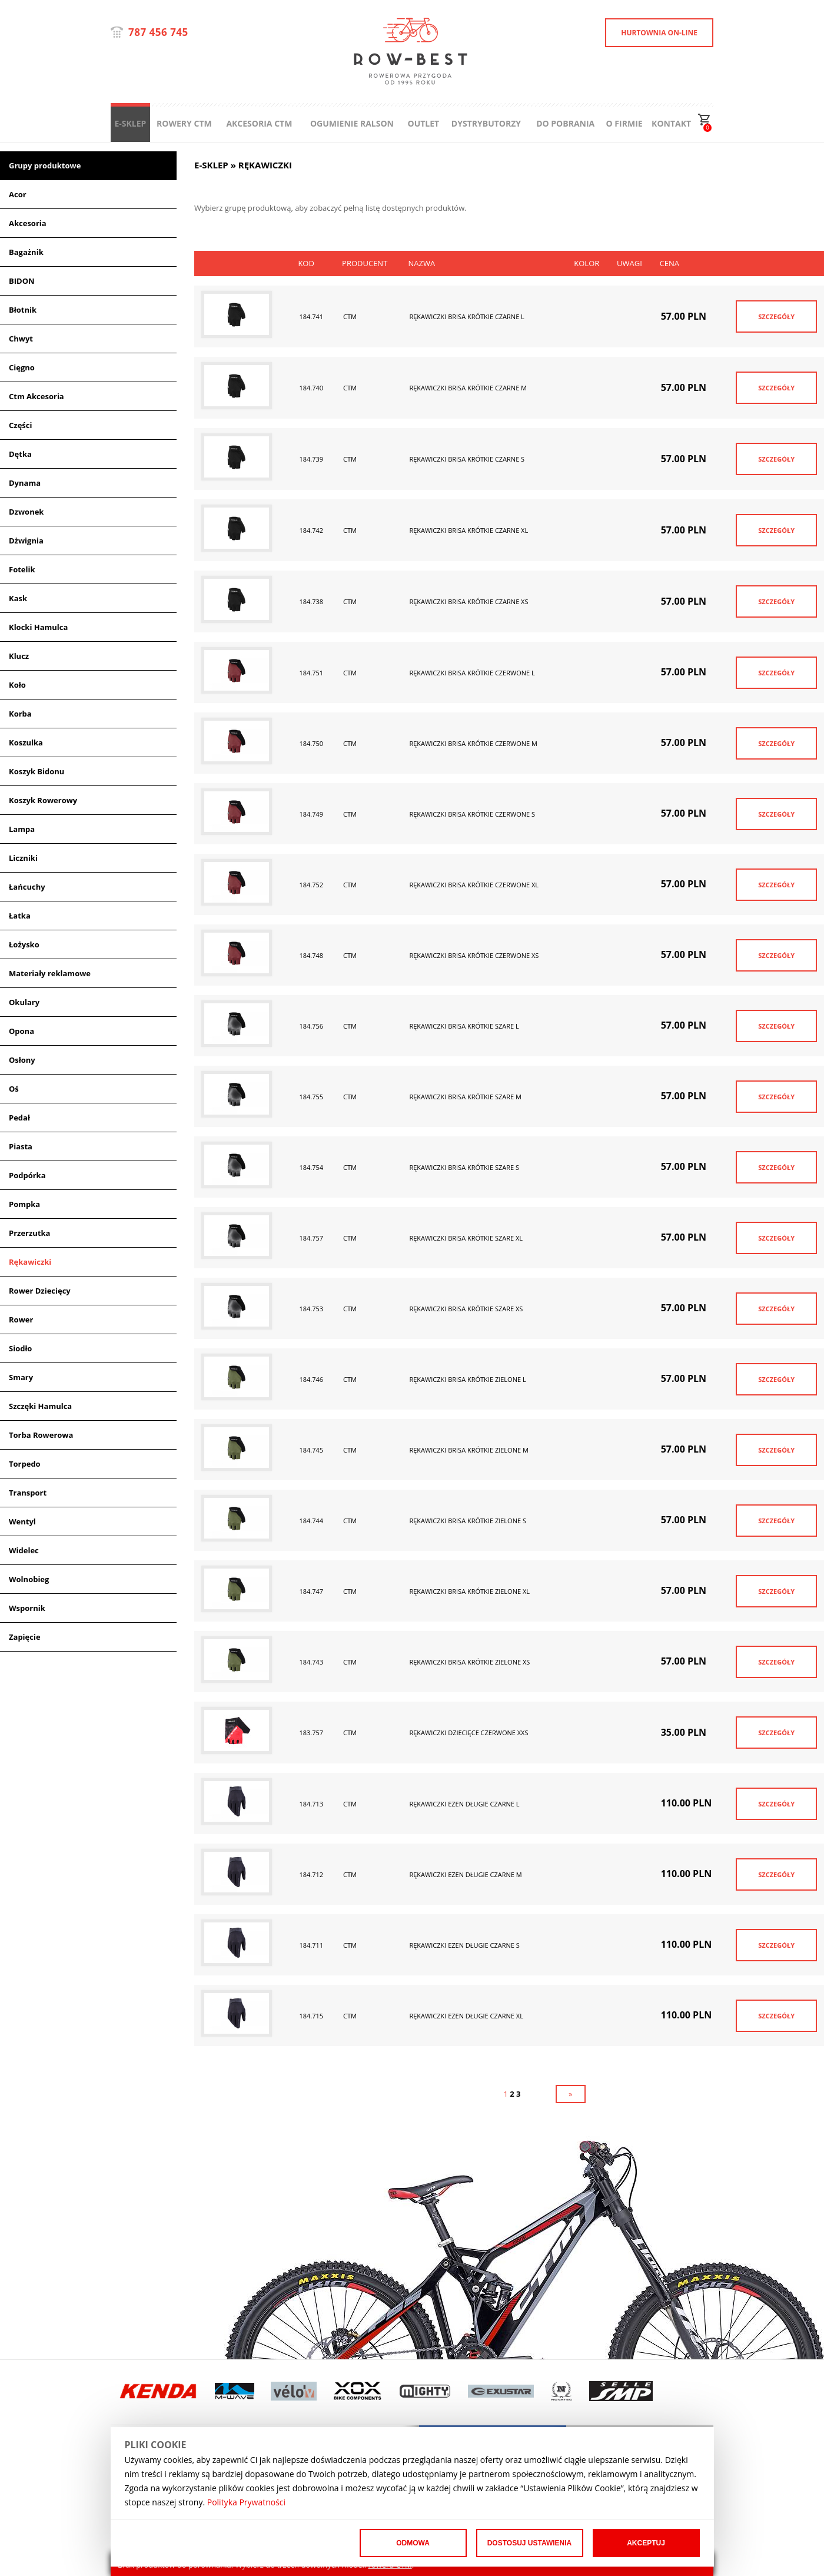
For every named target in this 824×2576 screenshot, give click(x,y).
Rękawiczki (30, 1261)
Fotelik (22, 569)
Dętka (20, 454)
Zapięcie (25, 1637)
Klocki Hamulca (38, 627)
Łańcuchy (27, 886)
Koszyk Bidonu (36, 771)
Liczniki (23, 858)
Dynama (25, 483)
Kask (18, 598)
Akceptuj (646, 2543)
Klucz (19, 656)
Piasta (20, 1146)
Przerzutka (29, 1233)
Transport (27, 1492)
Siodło (20, 1348)
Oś (14, 1088)
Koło (17, 684)
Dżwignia (26, 540)
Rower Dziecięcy (40, 1290)
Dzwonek (26, 511)
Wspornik (27, 1608)
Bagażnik (26, 252)
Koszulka (26, 742)
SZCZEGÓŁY (776, 316)
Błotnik (22, 309)
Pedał (19, 1117)
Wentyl (22, 1521)
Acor (17, 194)
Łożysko (24, 944)
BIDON (22, 281)
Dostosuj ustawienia (529, 2543)
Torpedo (25, 1463)
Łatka (20, 915)
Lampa (22, 829)
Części (20, 425)
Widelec (24, 1550)
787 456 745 (158, 32)
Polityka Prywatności (246, 2502)
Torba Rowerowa (41, 1435)
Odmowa (413, 2543)
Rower (21, 1319)
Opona (21, 1031)
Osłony (22, 1060)
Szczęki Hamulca (40, 1406)
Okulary (24, 1002)
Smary (21, 1377)
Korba (20, 713)
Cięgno (22, 367)
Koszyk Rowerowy (43, 800)
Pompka (24, 1204)
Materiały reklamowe (50, 973)
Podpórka (27, 1175)
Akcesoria (27, 223)
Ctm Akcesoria (36, 396)
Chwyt (21, 338)
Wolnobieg (29, 1579)
